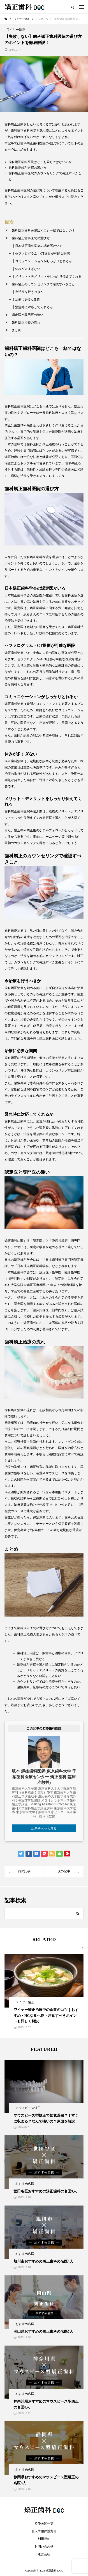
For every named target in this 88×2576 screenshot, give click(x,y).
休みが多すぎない (27, 269)
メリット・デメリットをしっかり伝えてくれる (48, 276)
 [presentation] (80, 1948)
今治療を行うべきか (29, 292)
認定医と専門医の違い (27, 315)
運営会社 (44, 2554)
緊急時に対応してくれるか (34, 307)
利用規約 (44, 2539)
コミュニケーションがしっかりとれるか (43, 261)
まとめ (16, 330)
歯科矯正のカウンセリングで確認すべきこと (43, 284)
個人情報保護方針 (44, 2531)
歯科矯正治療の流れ (26, 322)
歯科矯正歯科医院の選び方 (31, 238)
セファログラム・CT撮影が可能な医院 (42, 253)
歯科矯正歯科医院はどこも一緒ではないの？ (43, 230)
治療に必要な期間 (27, 299)
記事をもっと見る (44, 1828)
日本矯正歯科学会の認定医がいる (39, 246)
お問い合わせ (44, 2546)
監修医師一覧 (44, 2523)
